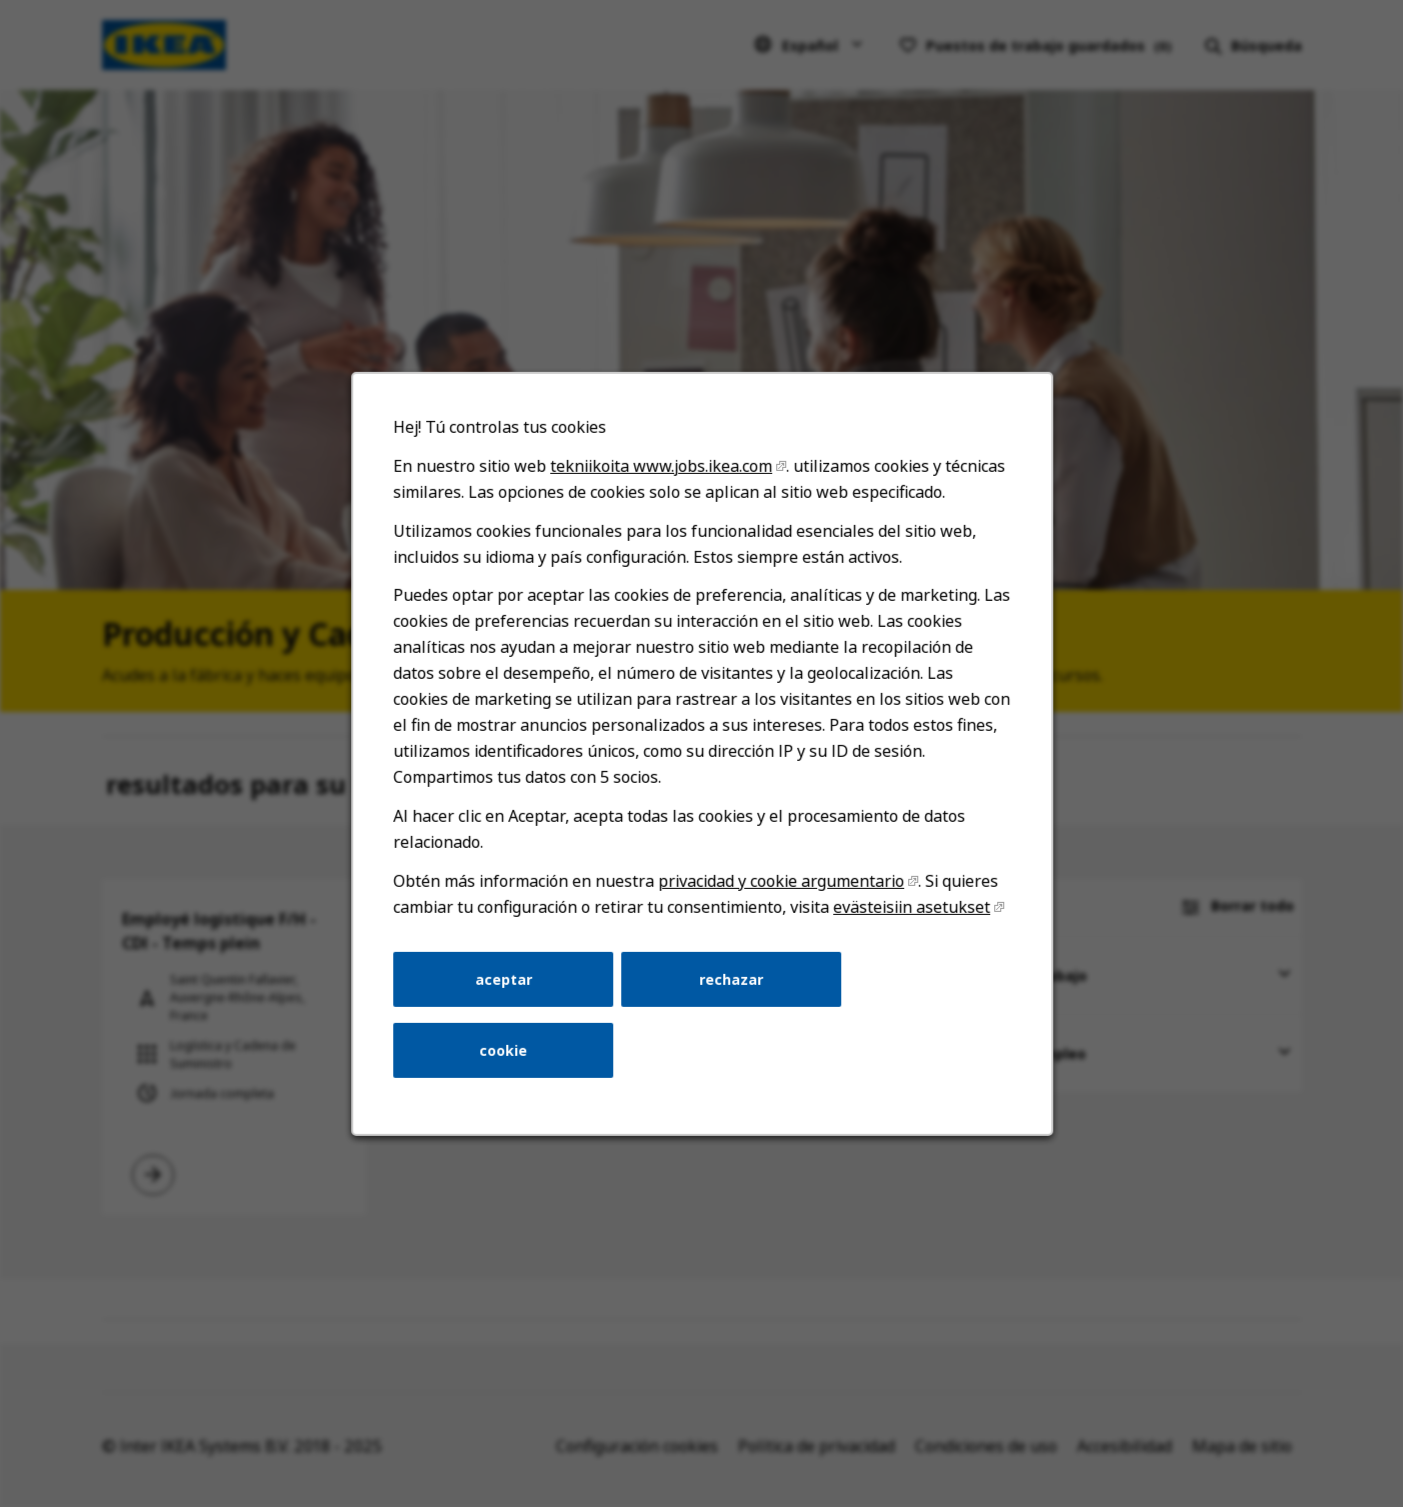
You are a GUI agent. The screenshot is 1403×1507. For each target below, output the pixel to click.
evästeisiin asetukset (905, 921)
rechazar (730, 992)
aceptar (508, 992)
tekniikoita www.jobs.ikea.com (662, 492)
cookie (508, 1061)
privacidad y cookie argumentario (779, 896)
